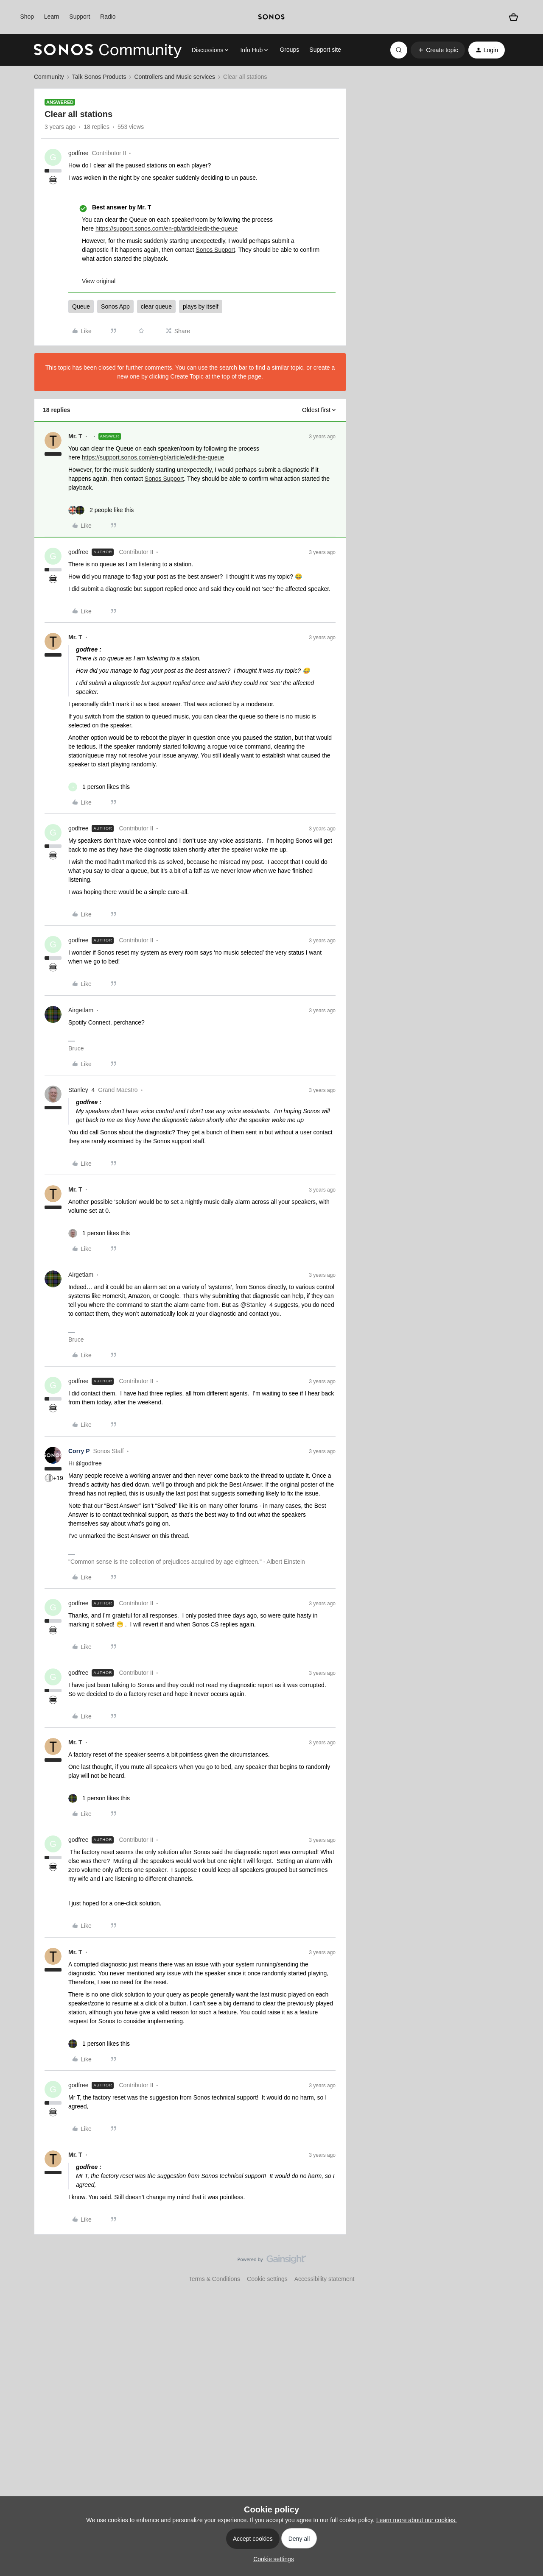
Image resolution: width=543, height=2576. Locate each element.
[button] (438, 50)
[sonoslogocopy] (271, 17)
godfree (78, 153)
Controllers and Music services (174, 76)
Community (49, 76)
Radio (108, 16)
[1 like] (99, 787)
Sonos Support (215, 249)
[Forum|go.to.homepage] (108, 50)
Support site (325, 49)
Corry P (79, 1451)
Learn (51, 16)
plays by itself (200, 306)
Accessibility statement (324, 2278)
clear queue (156, 306)
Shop (27, 16)
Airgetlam (80, 1010)
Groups (289, 49)
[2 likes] (101, 510)
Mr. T (75, 436)
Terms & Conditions (214, 2278)
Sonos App (115, 306)
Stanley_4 (81, 1089)
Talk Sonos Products (99, 76)
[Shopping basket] (513, 17)
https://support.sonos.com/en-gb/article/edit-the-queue (166, 228)
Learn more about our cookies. (416, 2520)
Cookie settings (267, 2278)
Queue (81, 306)
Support (79, 16)
